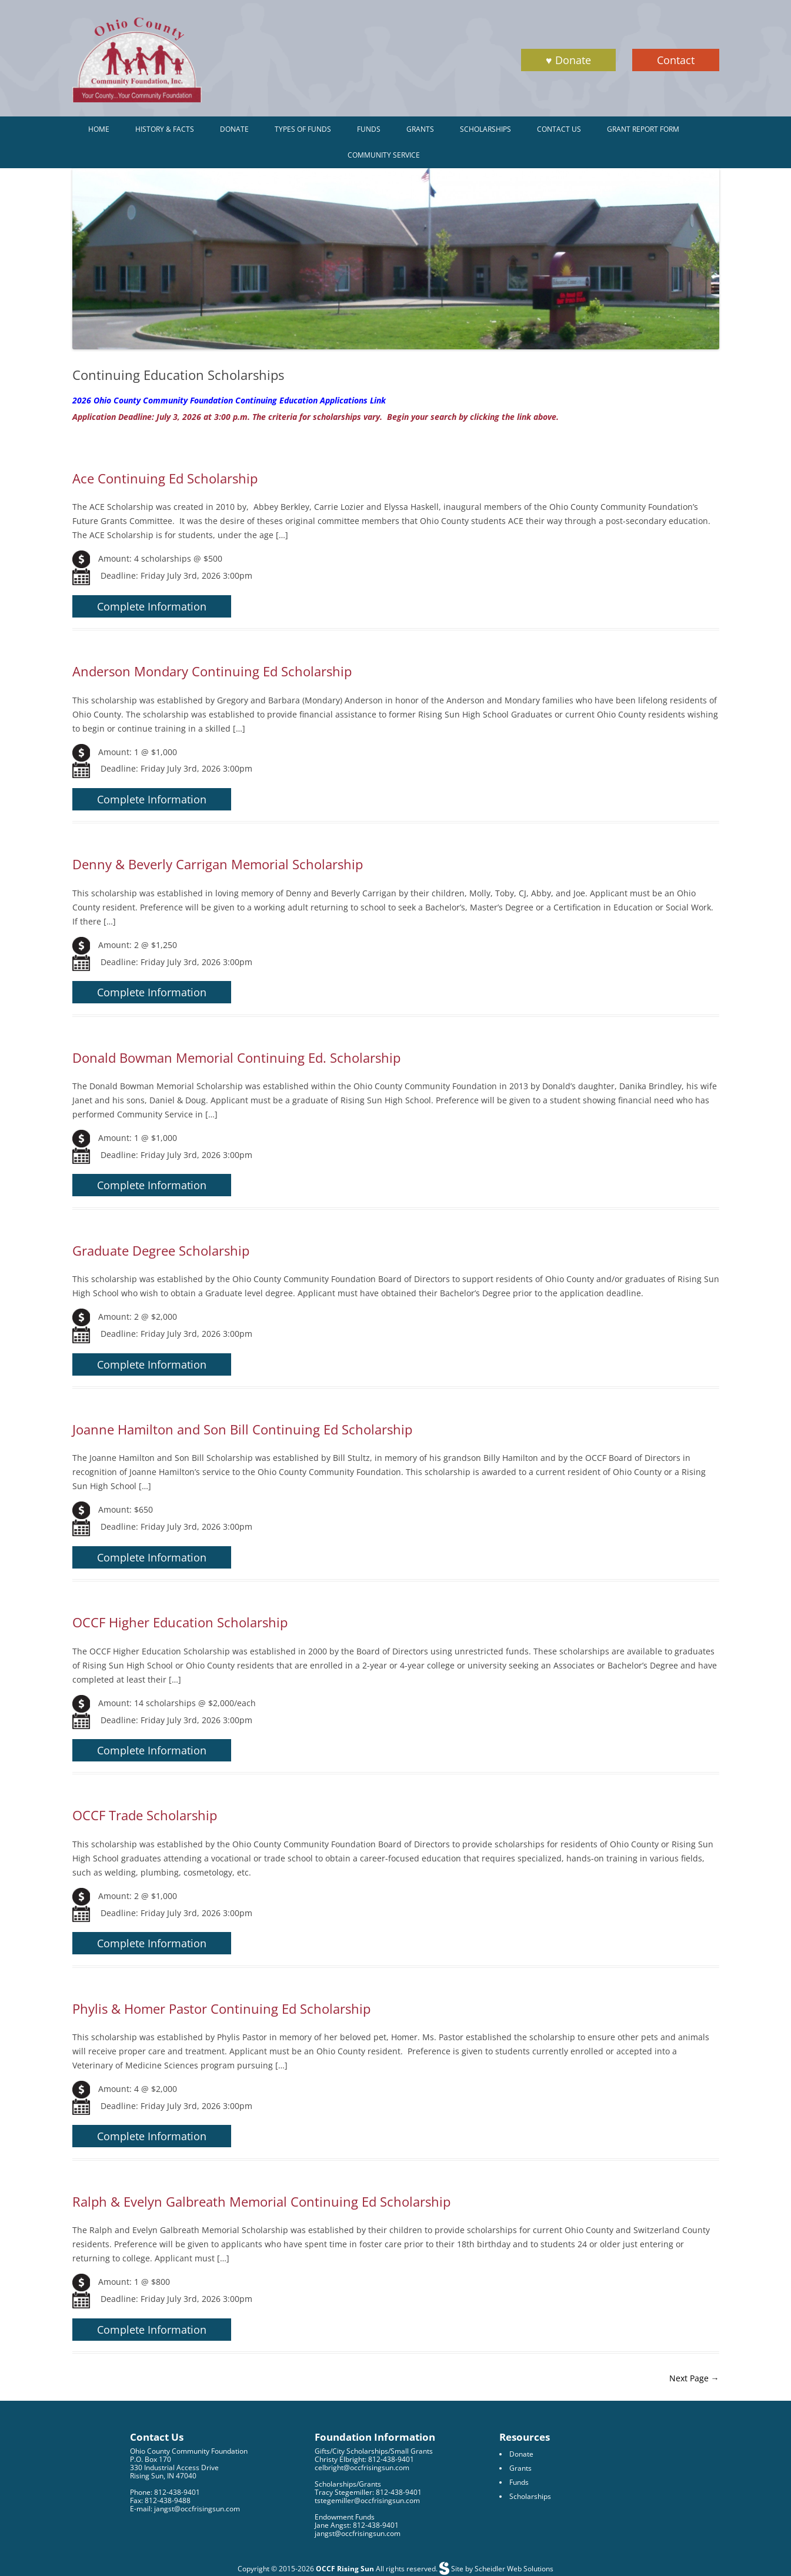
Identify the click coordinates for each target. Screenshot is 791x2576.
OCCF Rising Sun (345, 2569)
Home (98, 129)
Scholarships (485, 129)
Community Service (384, 155)
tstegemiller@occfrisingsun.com (367, 2500)
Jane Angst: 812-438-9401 (357, 2525)
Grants (420, 129)
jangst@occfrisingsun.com (357, 2533)
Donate (234, 129)
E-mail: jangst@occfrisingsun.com (185, 2509)
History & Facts (164, 129)
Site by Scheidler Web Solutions (501, 2569)
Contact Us (559, 129)
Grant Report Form (643, 129)
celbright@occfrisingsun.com (362, 2467)
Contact (676, 60)
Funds (369, 129)
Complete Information (151, 606)
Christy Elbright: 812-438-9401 (364, 2459)
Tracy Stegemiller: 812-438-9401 (368, 2492)
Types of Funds (303, 129)
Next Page (694, 2378)
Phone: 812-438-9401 (165, 2492)
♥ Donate (568, 60)
